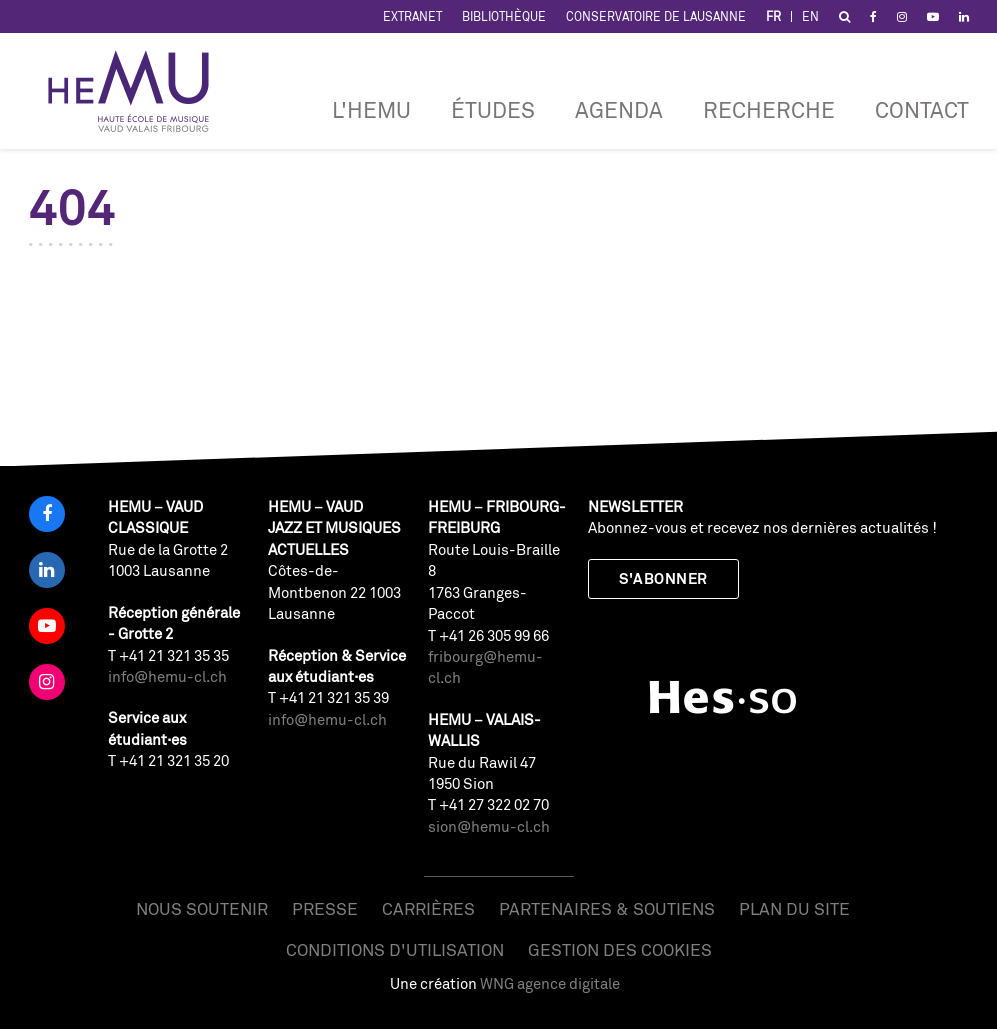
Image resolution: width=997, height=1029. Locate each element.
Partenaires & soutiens (607, 908)
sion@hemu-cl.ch (489, 826)
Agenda (619, 109)
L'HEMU (371, 109)
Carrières (428, 908)
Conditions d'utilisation (395, 949)
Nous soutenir (202, 908)
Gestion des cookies (620, 949)
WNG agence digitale (550, 983)
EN (810, 16)
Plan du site (794, 908)
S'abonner (663, 578)
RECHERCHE (769, 109)
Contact (922, 109)
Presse (325, 908)
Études (493, 109)
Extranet (412, 16)
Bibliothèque (504, 16)
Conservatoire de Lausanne (656, 16)
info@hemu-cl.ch (167, 676)
